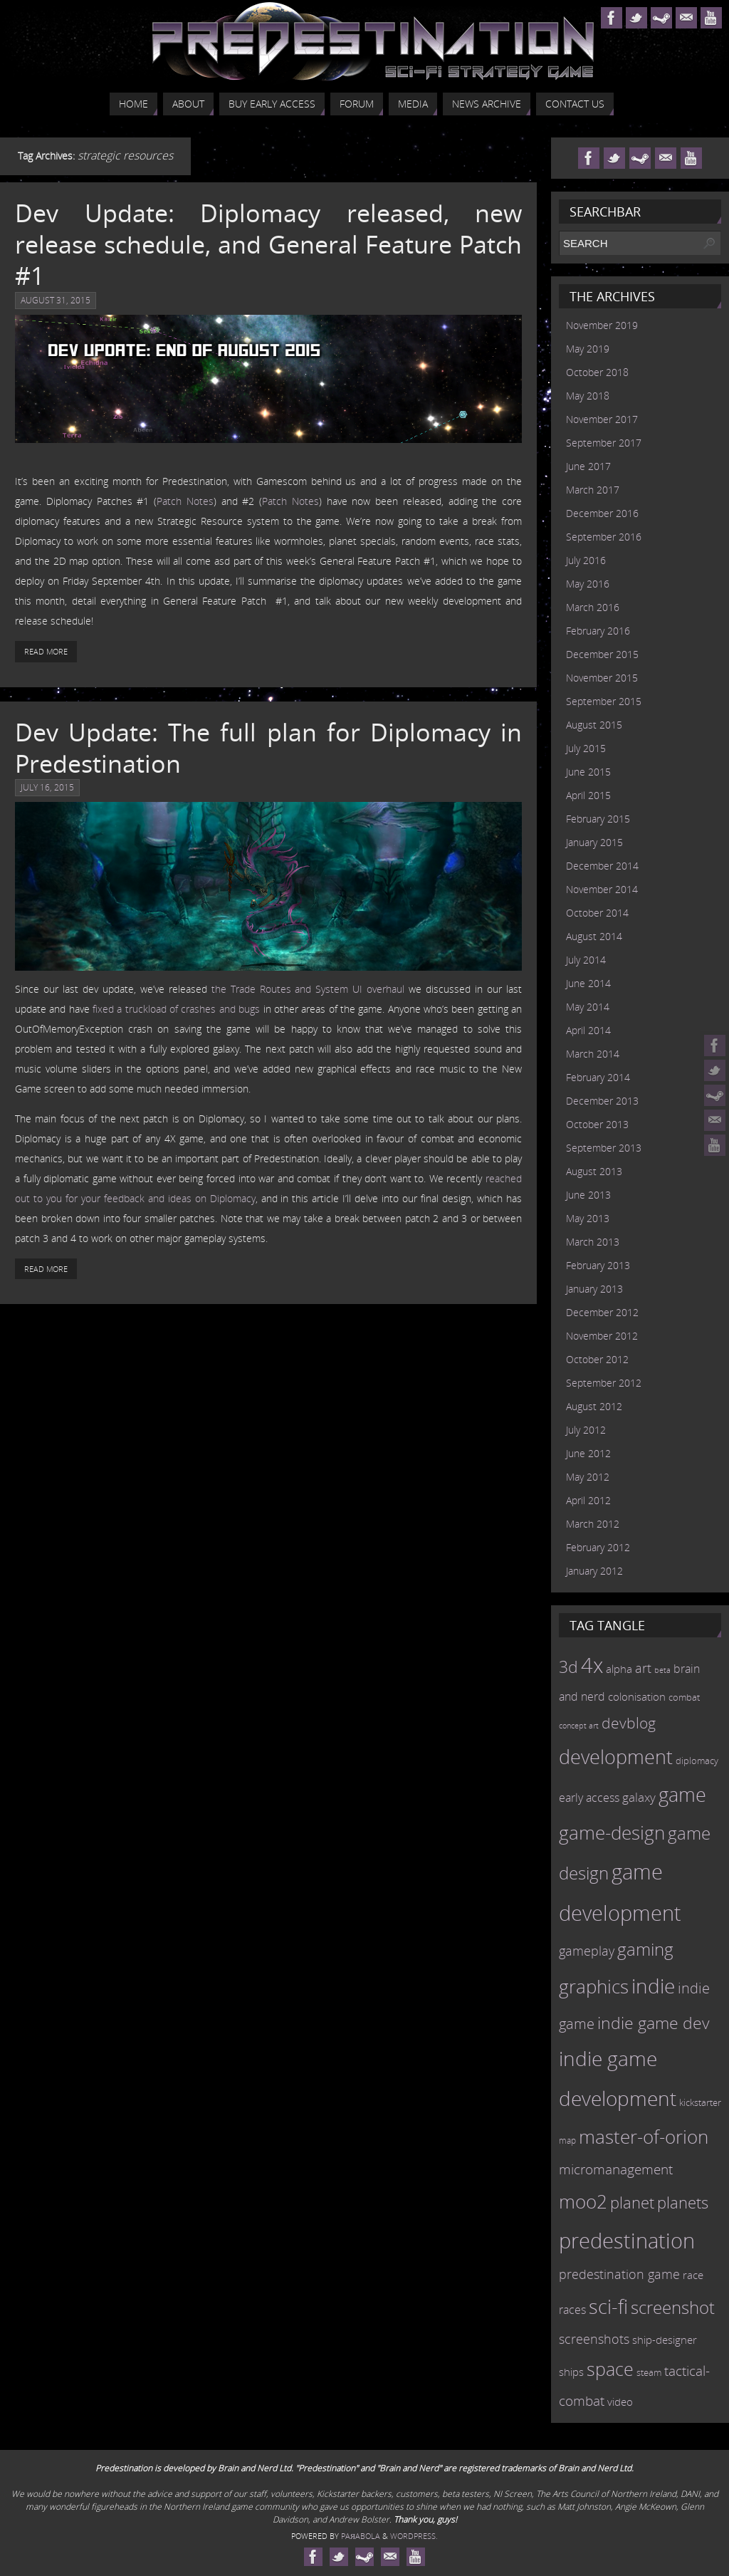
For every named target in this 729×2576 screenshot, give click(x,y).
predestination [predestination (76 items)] (627, 2240)
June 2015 (588, 771)
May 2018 (587, 395)
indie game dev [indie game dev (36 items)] (653, 2022)
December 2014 (602, 865)
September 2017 (603, 442)
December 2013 (602, 1100)
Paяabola (360, 2535)
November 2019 (602, 325)
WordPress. (414, 2535)
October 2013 (597, 1124)
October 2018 (597, 372)
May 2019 (587, 348)
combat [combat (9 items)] (684, 1697)
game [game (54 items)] (682, 1795)
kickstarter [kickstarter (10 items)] (700, 2102)
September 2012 (603, 1382)
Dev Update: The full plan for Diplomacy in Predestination (268, 748)
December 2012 (602, 1312)
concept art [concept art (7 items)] (579, 1726)
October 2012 (597, 1359)
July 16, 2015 (47, 787)
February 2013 (598, 1265)
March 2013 (592, 1241)
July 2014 (586, 959)
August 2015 (594, 724)
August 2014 (594, 936)
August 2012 (594, 1406)
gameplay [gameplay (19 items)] (586, 1950)
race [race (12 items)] (693, 2275)
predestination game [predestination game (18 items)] (619, 2274)
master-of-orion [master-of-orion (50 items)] (643, 2136)
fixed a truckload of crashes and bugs (176, 1009)
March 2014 (592, 1053)
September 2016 (603, 536)
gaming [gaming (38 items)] (645, 1949)
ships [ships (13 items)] (571, 2371)
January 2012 (594, 1571)
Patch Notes (185, 501)
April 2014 (588, 1030)
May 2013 (587, 1218)
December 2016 (602, 513)
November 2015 (602, 677)
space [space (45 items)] (610, 2369)
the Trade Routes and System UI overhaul (308, 989)
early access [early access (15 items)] (589, 1797)
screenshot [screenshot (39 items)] (673, 2307)
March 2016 (592, 607)
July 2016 (586, 560)
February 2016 (598, 630)
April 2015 (588, 795)
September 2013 (603, 1147)
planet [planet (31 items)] (632, 2202)
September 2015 (603, 701)
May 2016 (587, 583)
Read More (46, 651)
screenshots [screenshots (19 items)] (594, 2338)
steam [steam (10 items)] (648, 2372)
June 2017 (588, 466)
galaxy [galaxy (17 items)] (639, 1796)
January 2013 (594, 1288)
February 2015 (598, 818)
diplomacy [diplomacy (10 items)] (697, 1760)
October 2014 (597, 912)
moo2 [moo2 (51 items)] (583, 2201)
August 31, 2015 (55, 300)
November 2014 (602, 889)
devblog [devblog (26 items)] (629, 1723)
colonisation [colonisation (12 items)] (637, 1696)
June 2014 (588, 983)
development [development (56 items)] (616, 1756)
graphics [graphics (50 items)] (594, 1986)
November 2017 (602, 419)
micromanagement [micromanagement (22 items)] (616, 2169)
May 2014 (587, 1006)
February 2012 (598, 1547)
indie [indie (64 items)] (653, 1985)
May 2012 (587, 1476)
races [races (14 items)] (572, 2309)
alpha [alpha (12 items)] (619, 1669)
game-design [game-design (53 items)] (612, 1832)
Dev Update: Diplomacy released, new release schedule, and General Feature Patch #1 (268, 244)
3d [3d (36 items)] (568, 1666)
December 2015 (602, 654)
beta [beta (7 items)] (662, 1670)
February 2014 (598, 1077)
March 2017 (592, 489)
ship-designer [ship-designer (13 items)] (664, 2339)
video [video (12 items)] (620, 2401)
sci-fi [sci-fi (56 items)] (608, 2306)
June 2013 (588, 1194)
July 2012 (586, 1429)
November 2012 (602, 1335)
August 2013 (594, 1171)
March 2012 (592, 1524)
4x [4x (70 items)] (592, 1665)
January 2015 (594, 842)
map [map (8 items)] (567, 2140)
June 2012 (588, 1453)
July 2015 (586, 748)
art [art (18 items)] (643, 1668)
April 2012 (588, 1500)
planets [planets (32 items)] (682, 2202)
